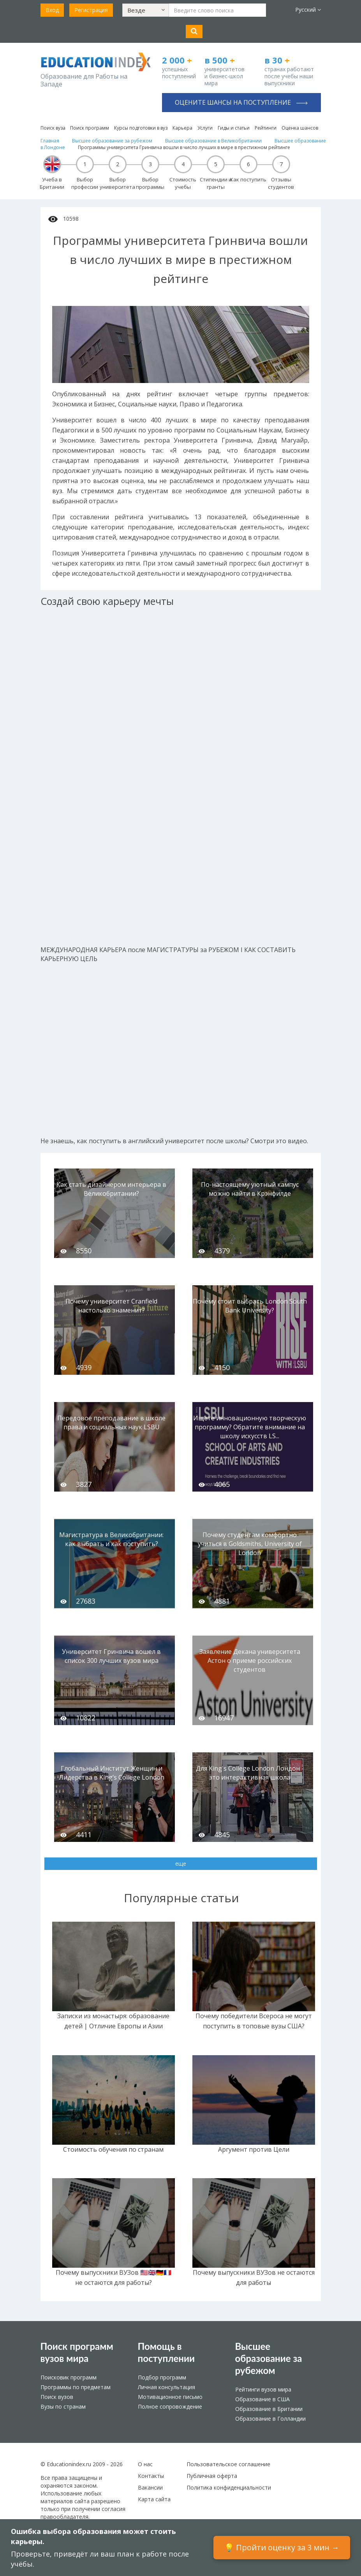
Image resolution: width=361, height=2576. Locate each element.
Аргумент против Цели (253, 2149)
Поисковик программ (69, 2377)
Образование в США (262, 2399)
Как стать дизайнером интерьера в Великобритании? (111, 1189)
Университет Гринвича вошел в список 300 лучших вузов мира (111, 1656)
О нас (145, 2464)
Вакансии (150, 2487)
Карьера (182, 128)
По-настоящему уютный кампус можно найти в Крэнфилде (250, 1189)
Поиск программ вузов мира (77, 2352)
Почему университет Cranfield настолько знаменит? (111, 1305)
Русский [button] (308, 9)
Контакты (151, 2475)
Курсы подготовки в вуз (140, 128)
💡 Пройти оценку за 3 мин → (281, 2547)
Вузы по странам (63, 2406)
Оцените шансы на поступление (241, 102)
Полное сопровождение (170, 2406)
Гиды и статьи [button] (234, 128)
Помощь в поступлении (166, 2352)
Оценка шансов (300, 128)
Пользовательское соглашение (228, 2464)
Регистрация (91, 10)
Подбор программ (162, 2377)
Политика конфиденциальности (229, 2487)
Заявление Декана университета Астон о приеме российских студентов (249, 1660)
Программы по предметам (76, 2387)
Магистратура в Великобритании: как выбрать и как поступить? (111, 1539)
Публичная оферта (212, 2475)
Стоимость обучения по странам (113, 2149)
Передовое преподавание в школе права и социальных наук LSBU (111, 1422)
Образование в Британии (269, 2409)
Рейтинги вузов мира (263, 2389)
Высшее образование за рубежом (268, 2358)
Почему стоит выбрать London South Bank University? (250, 1305)
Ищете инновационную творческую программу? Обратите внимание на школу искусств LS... (249, 1427)
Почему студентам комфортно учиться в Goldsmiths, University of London (250, 1543)
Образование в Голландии (270, 2418)
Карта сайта (154, 2499)
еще (180, 1863)
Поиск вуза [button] (53, 128)
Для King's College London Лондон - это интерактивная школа (250, 1773)
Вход (52, 10)
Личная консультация (166, 2387)
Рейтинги (265, 128)
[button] (145, 10)
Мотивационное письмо (170, 2396)
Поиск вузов (57, 2396)
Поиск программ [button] (89, 128)
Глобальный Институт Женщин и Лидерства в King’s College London (111, 1773)
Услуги (205, 128)
